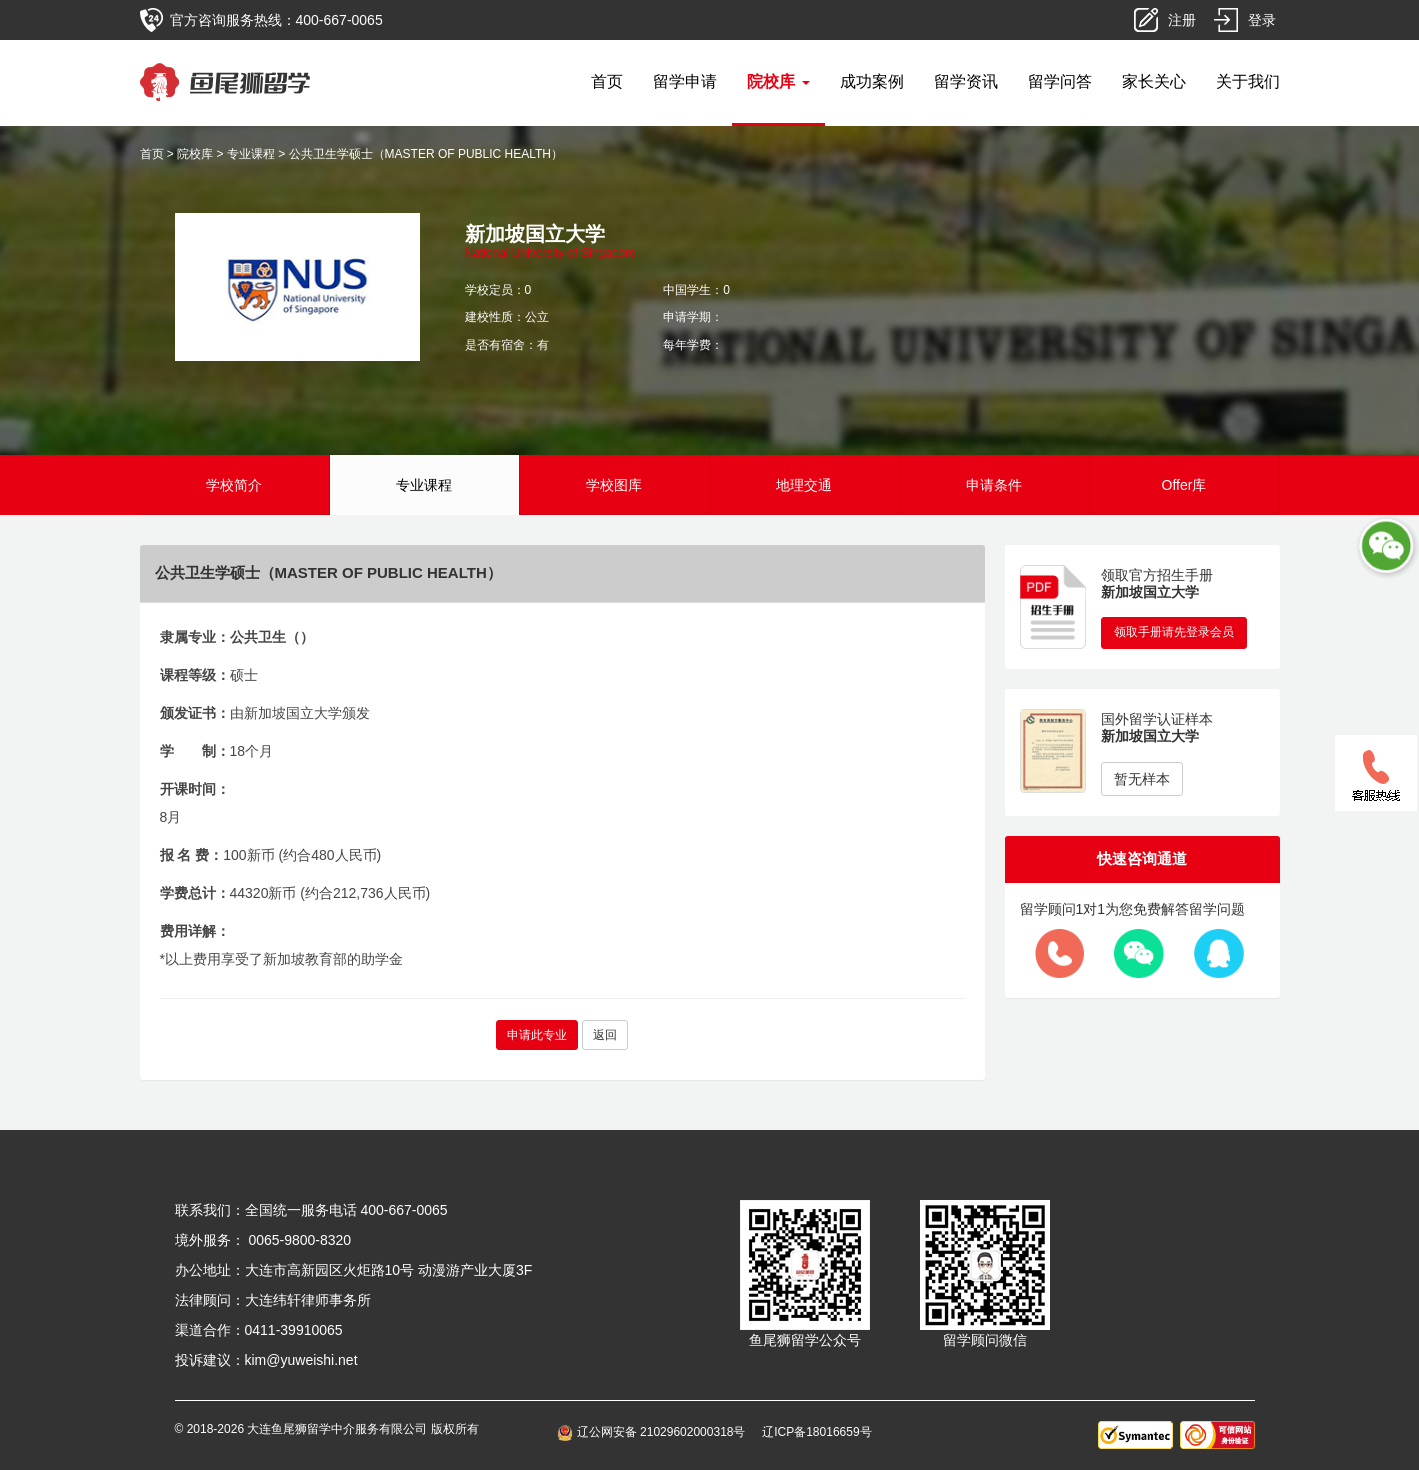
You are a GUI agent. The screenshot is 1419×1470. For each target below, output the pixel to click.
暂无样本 (1142, 779)
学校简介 (234, 485)
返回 (605, 1035)
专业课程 (251, 154)
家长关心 (1154, 81)
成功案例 (872, 81)
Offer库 (1184, 485)
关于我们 (1248, 81)
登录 (1262, 20)
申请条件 (994, 485)
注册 (1182, 20)
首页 (607, 81)
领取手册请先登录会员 (1174, 632)
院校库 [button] (778, 81)
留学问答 (1060, 81)
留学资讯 (966, 81)
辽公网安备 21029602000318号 (654, 1432)
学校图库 (614, 485)
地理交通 (804, 485)
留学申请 (685, 81)
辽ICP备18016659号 (816, 1432)
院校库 (195, 154)
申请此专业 (537, 1035)
